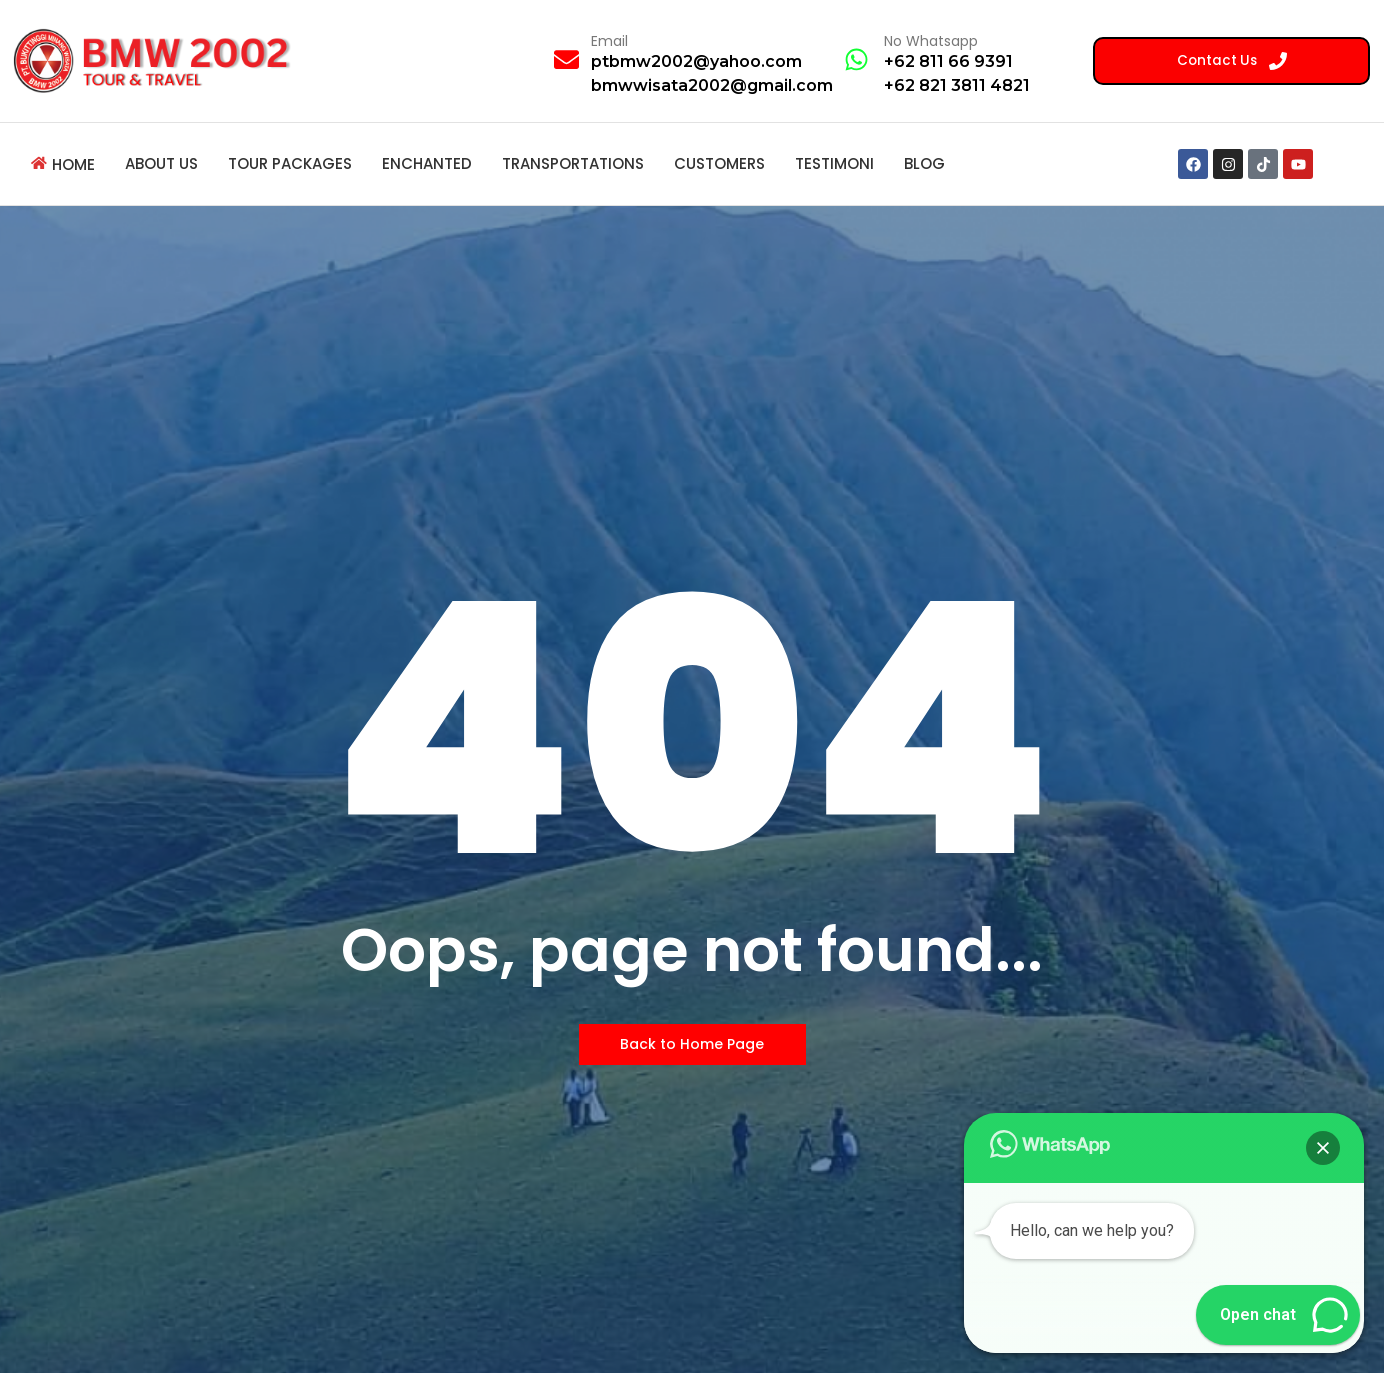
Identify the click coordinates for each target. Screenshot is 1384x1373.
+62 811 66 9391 (948, 61)
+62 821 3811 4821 (957, 85)
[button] (1323, 1148)
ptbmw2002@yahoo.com (696, 61)
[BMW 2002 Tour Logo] (158, 60)
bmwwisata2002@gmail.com (712, 85)
